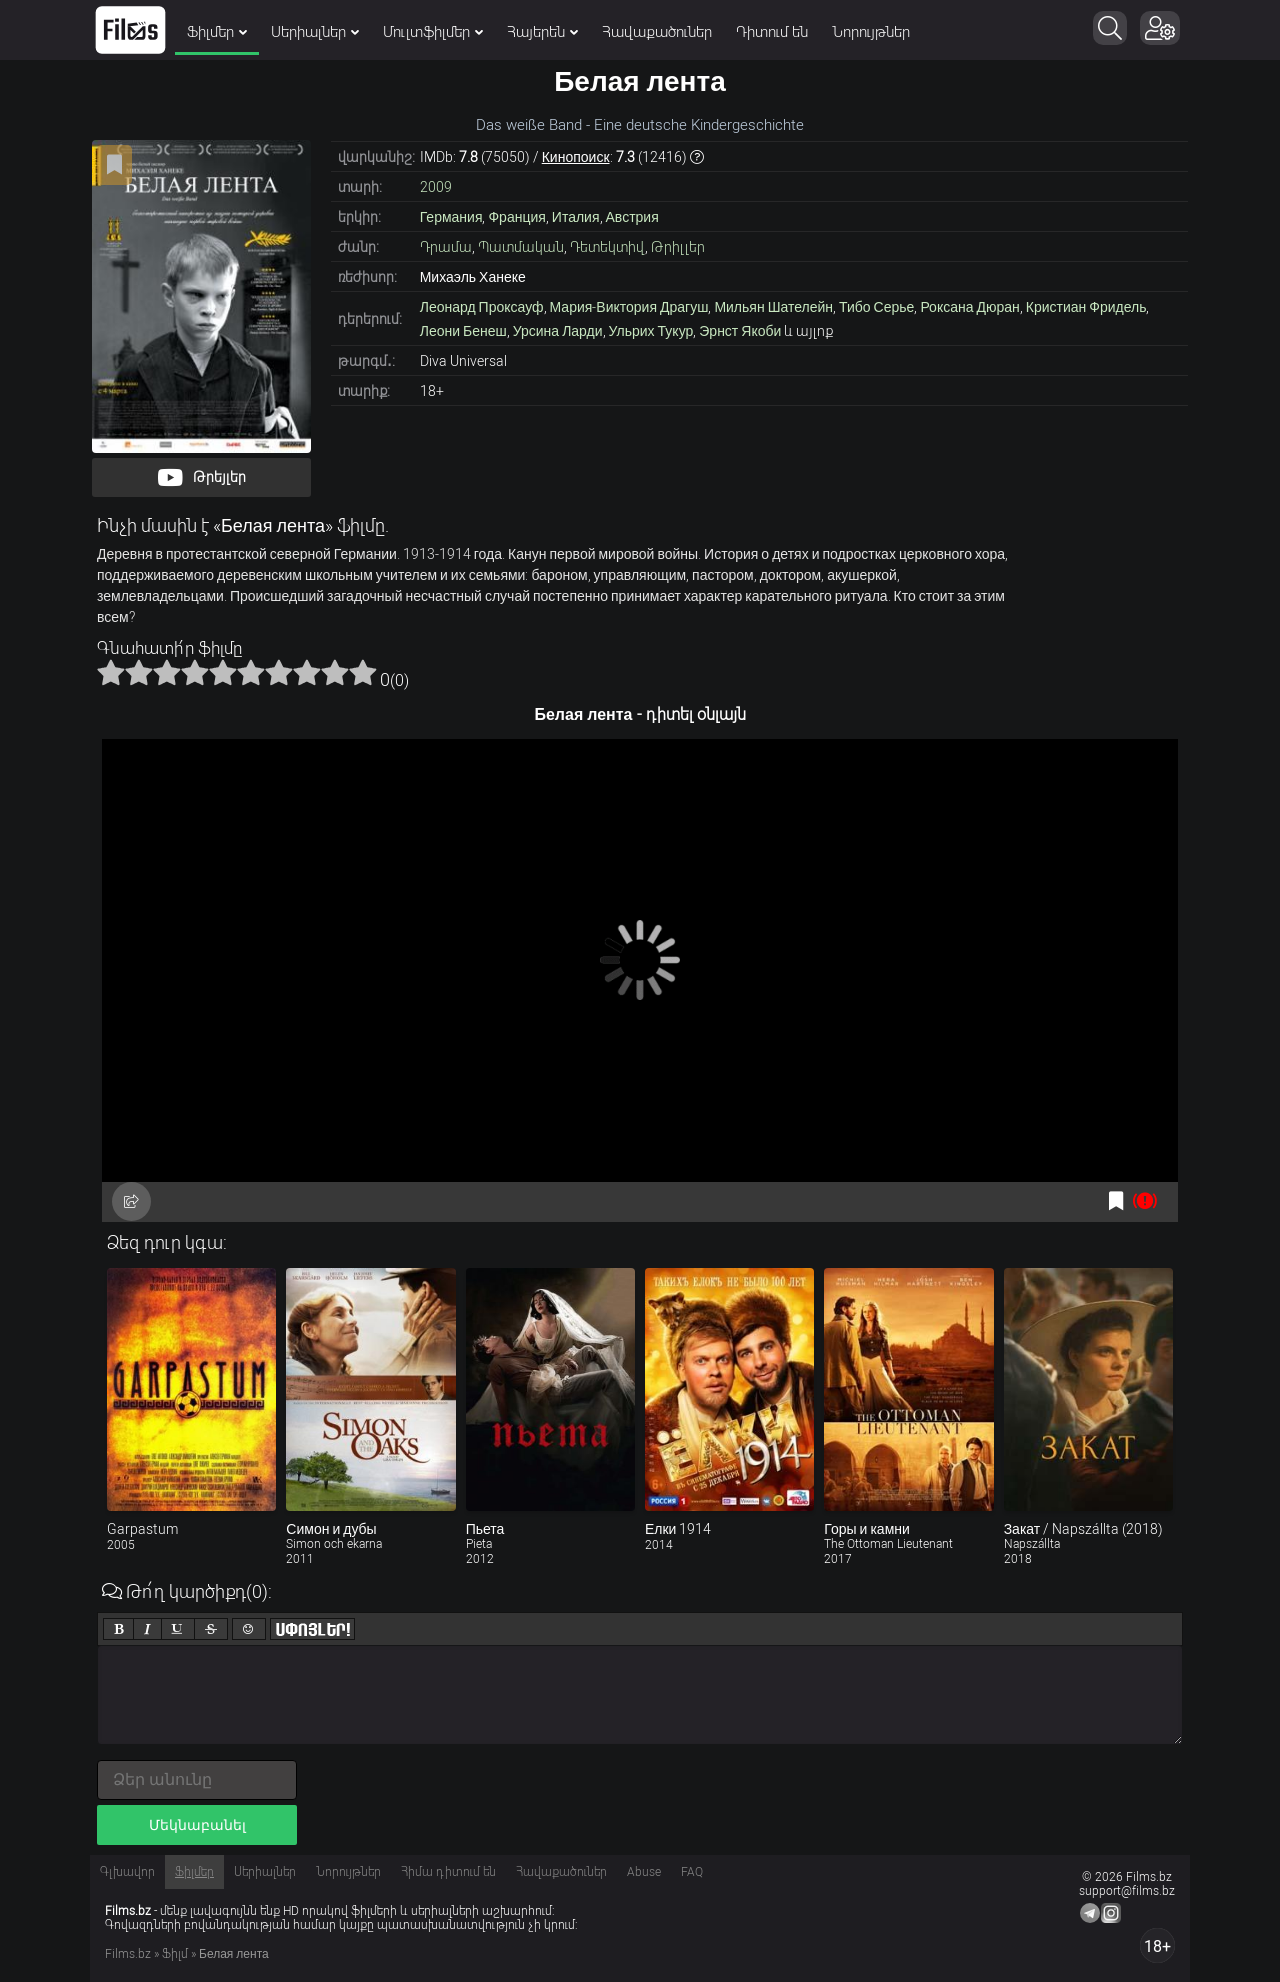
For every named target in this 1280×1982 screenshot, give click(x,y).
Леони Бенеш (463, 331)
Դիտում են (772, 32)
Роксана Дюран (969, 307)
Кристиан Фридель (1086, 307)
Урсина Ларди (558, 331)
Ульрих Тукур (651, 331)
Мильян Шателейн (773, 307)
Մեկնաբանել (197, 1825)
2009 (436, 187)
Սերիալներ (315, 32)
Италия (576, 217)
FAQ (692, 1872)
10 (363, 672)
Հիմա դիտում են (448, 1872)
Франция (516, 217)
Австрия (632, 217)
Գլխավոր (127, 1872)
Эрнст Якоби (740, 331)
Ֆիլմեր (217, 32)
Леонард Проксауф (482, 307)
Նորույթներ (871, 32)
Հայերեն (542, 32)
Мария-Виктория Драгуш (629, 307)
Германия (451, 217)
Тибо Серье (876, 307)
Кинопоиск (576, 157)
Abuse (644, 1872)
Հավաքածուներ (657, 32)
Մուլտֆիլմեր (433, 32)
